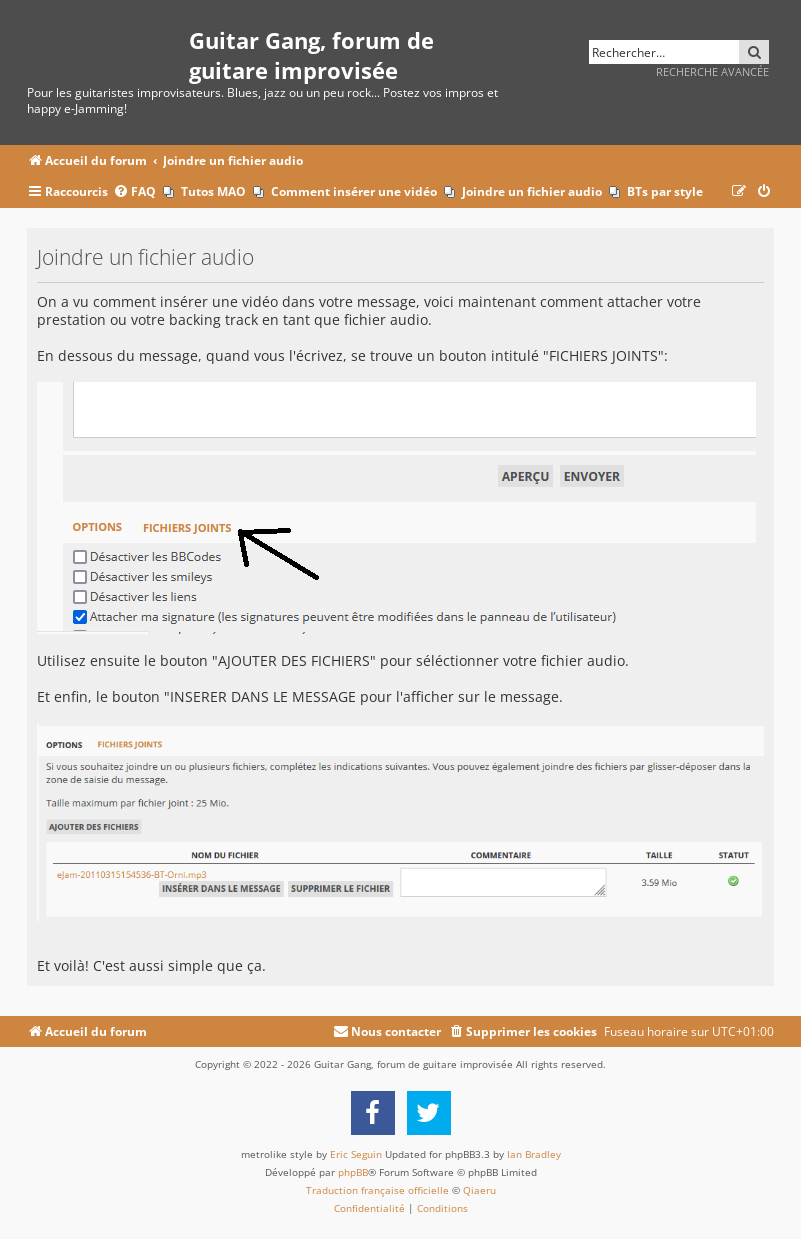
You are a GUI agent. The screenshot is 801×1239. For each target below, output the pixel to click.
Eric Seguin (356, 1154)
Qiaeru (479, 1190)
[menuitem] (134, 192)
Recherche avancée (712, 71)
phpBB (353, 1172)
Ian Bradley (534, 1154)
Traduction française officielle (377, 1190)
